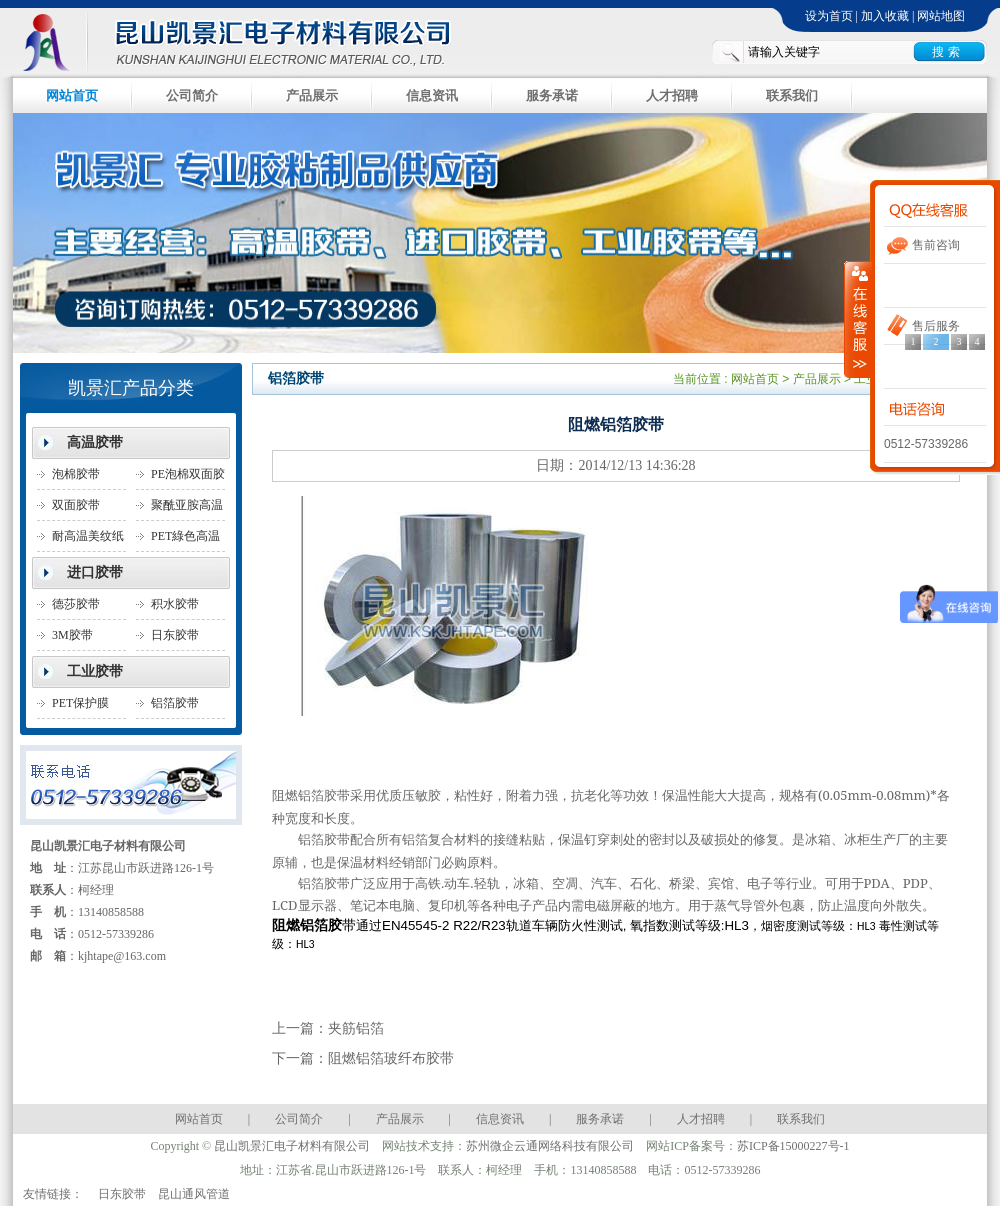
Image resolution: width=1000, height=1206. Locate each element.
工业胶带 (95, 671)
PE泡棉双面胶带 (188, 478)
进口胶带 (95, 572)
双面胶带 (76, 505)
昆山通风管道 (194, 1194)
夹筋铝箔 (356, 1028)
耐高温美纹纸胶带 (88, 540)
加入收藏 (885, 16)
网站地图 (941, 16)
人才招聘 (672, 95)
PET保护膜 (80, 703)
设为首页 (829, 16)
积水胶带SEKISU (175, 608)
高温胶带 (95, 442)
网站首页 (72, 95)
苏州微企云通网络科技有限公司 (550, 1146)
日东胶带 (122, 1194)
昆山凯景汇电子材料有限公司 (250, 40)
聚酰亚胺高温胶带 (187, 509)
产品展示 (312, 95)
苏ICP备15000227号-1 (793, 1146)
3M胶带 (72, 635)
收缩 (858, 319)
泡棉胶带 (76, 474)
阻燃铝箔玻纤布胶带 (391, 1058)
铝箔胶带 (175, 703)
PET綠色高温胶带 (185, 540)
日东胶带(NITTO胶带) (185, 639)
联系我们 (792, 95)
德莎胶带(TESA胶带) (83, 608)
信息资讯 (432, 95)
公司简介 (192, 95)
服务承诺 (552, 95)
